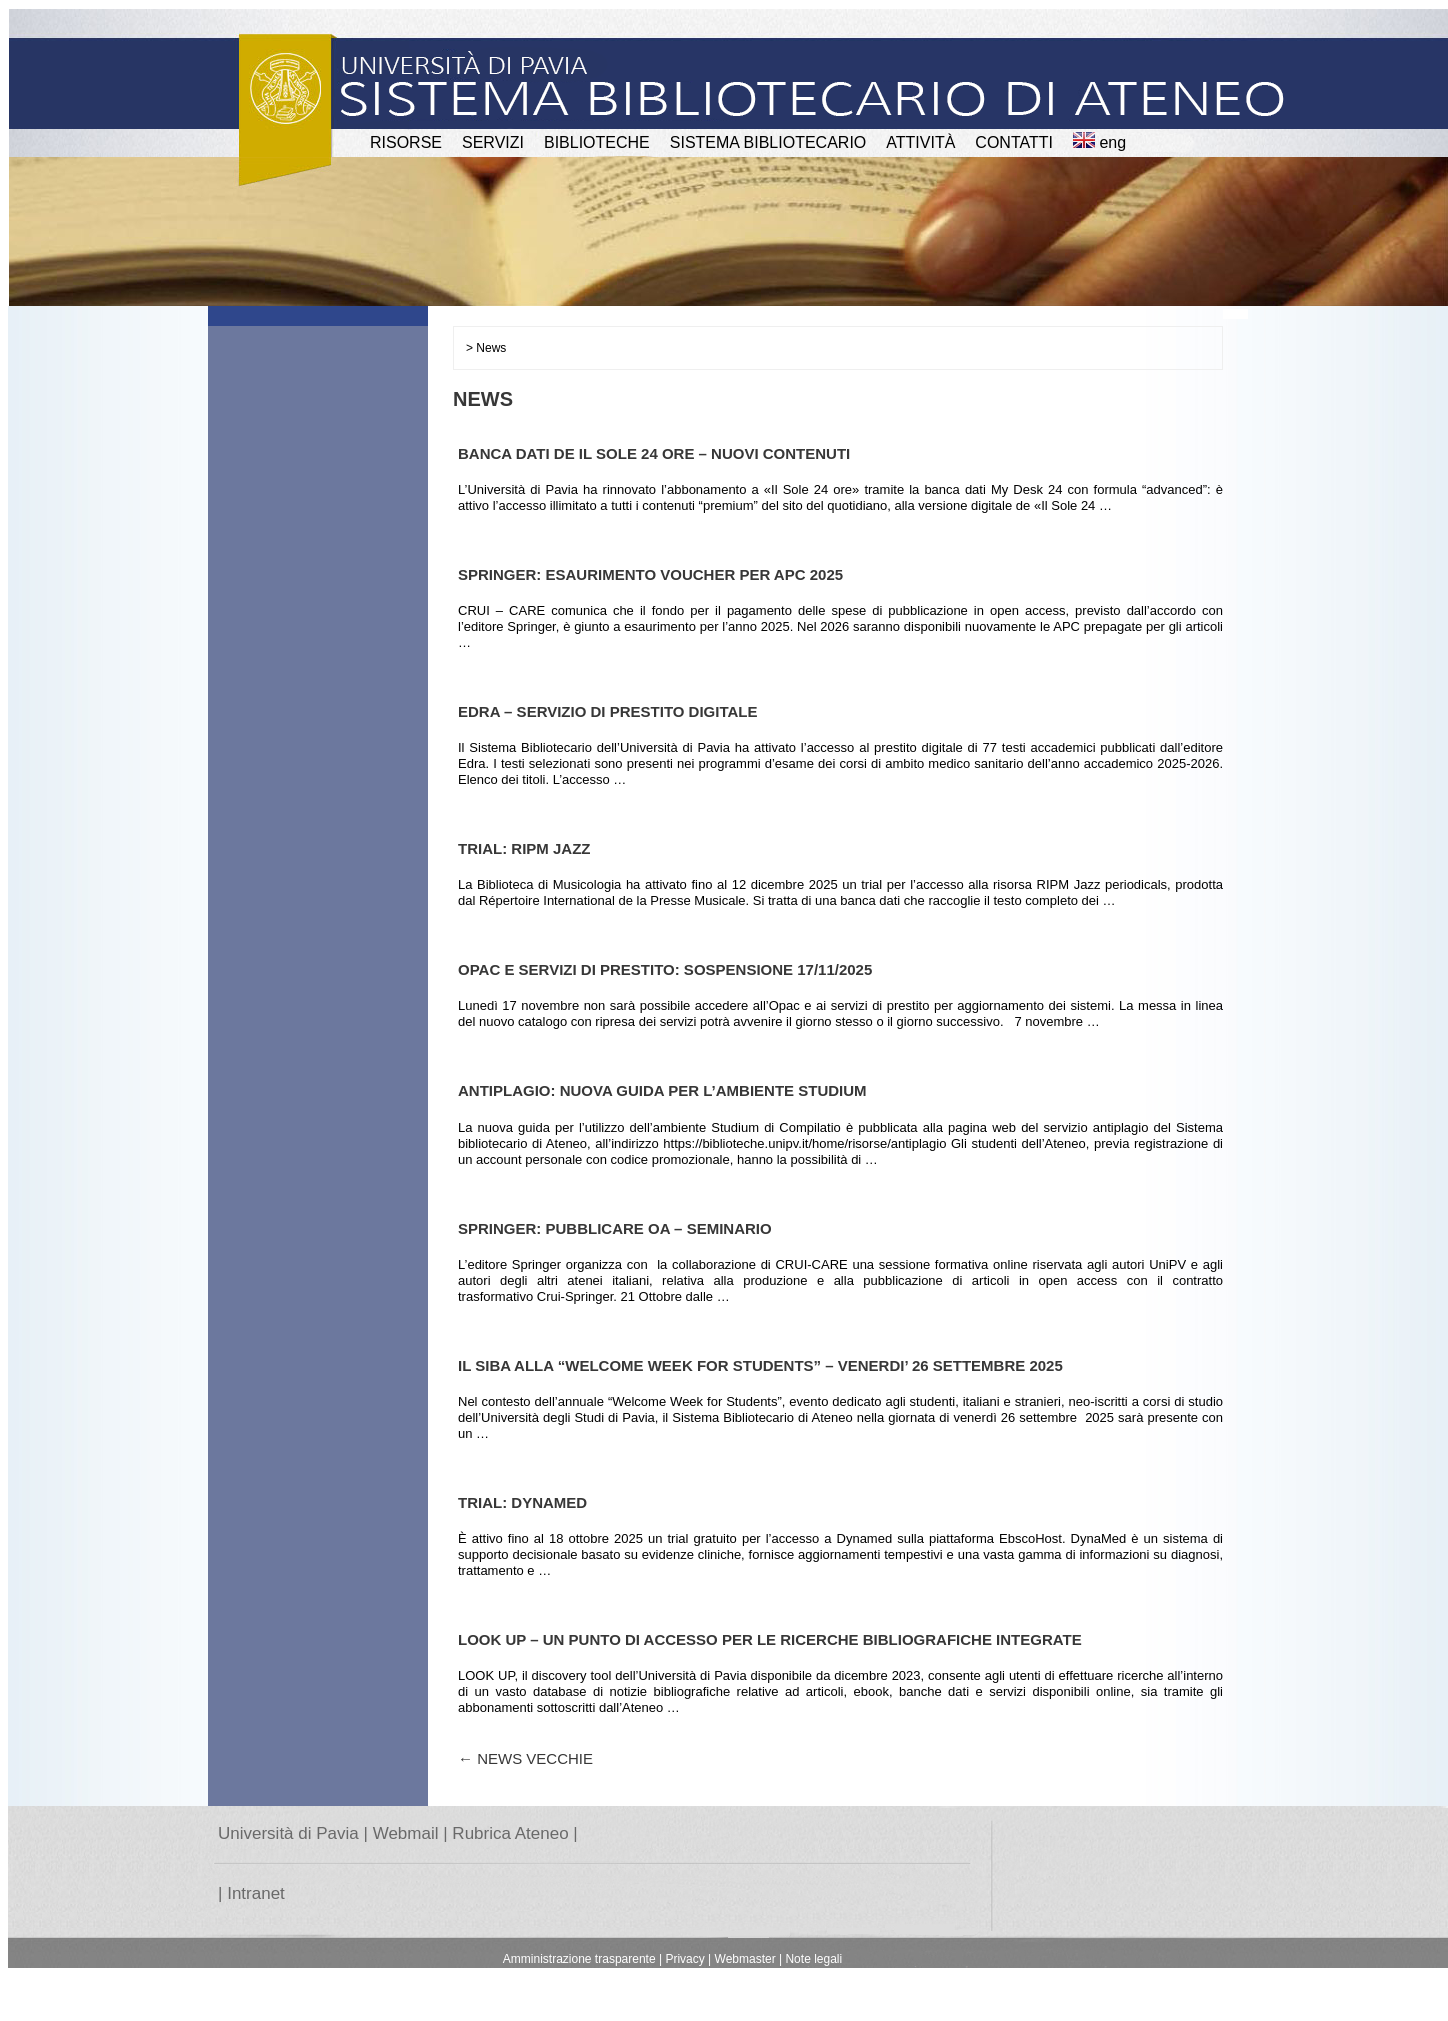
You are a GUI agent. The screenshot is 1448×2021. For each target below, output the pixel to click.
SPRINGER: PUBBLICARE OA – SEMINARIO (615, 1228)
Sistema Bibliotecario (768, 142)
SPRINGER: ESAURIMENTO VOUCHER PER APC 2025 (650, 574)
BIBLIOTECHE (597, 142)
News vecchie (525, 1758)
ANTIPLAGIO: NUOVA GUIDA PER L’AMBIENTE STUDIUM (662, 1090)
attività (920, 142)
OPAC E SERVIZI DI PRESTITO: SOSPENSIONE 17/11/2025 (665, 969)
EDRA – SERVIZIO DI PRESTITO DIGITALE (608, 711)
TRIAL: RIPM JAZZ (524, 848)
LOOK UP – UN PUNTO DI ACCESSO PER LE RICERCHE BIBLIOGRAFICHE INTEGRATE (770, 1639)
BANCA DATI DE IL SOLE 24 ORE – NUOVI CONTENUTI (654, 453)
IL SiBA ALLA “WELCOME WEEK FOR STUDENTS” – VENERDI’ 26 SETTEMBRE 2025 (760, 1365)
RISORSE (406, 142)
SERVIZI (493, 142)
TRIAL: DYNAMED (522, 1502)
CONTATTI (1014, 142)
